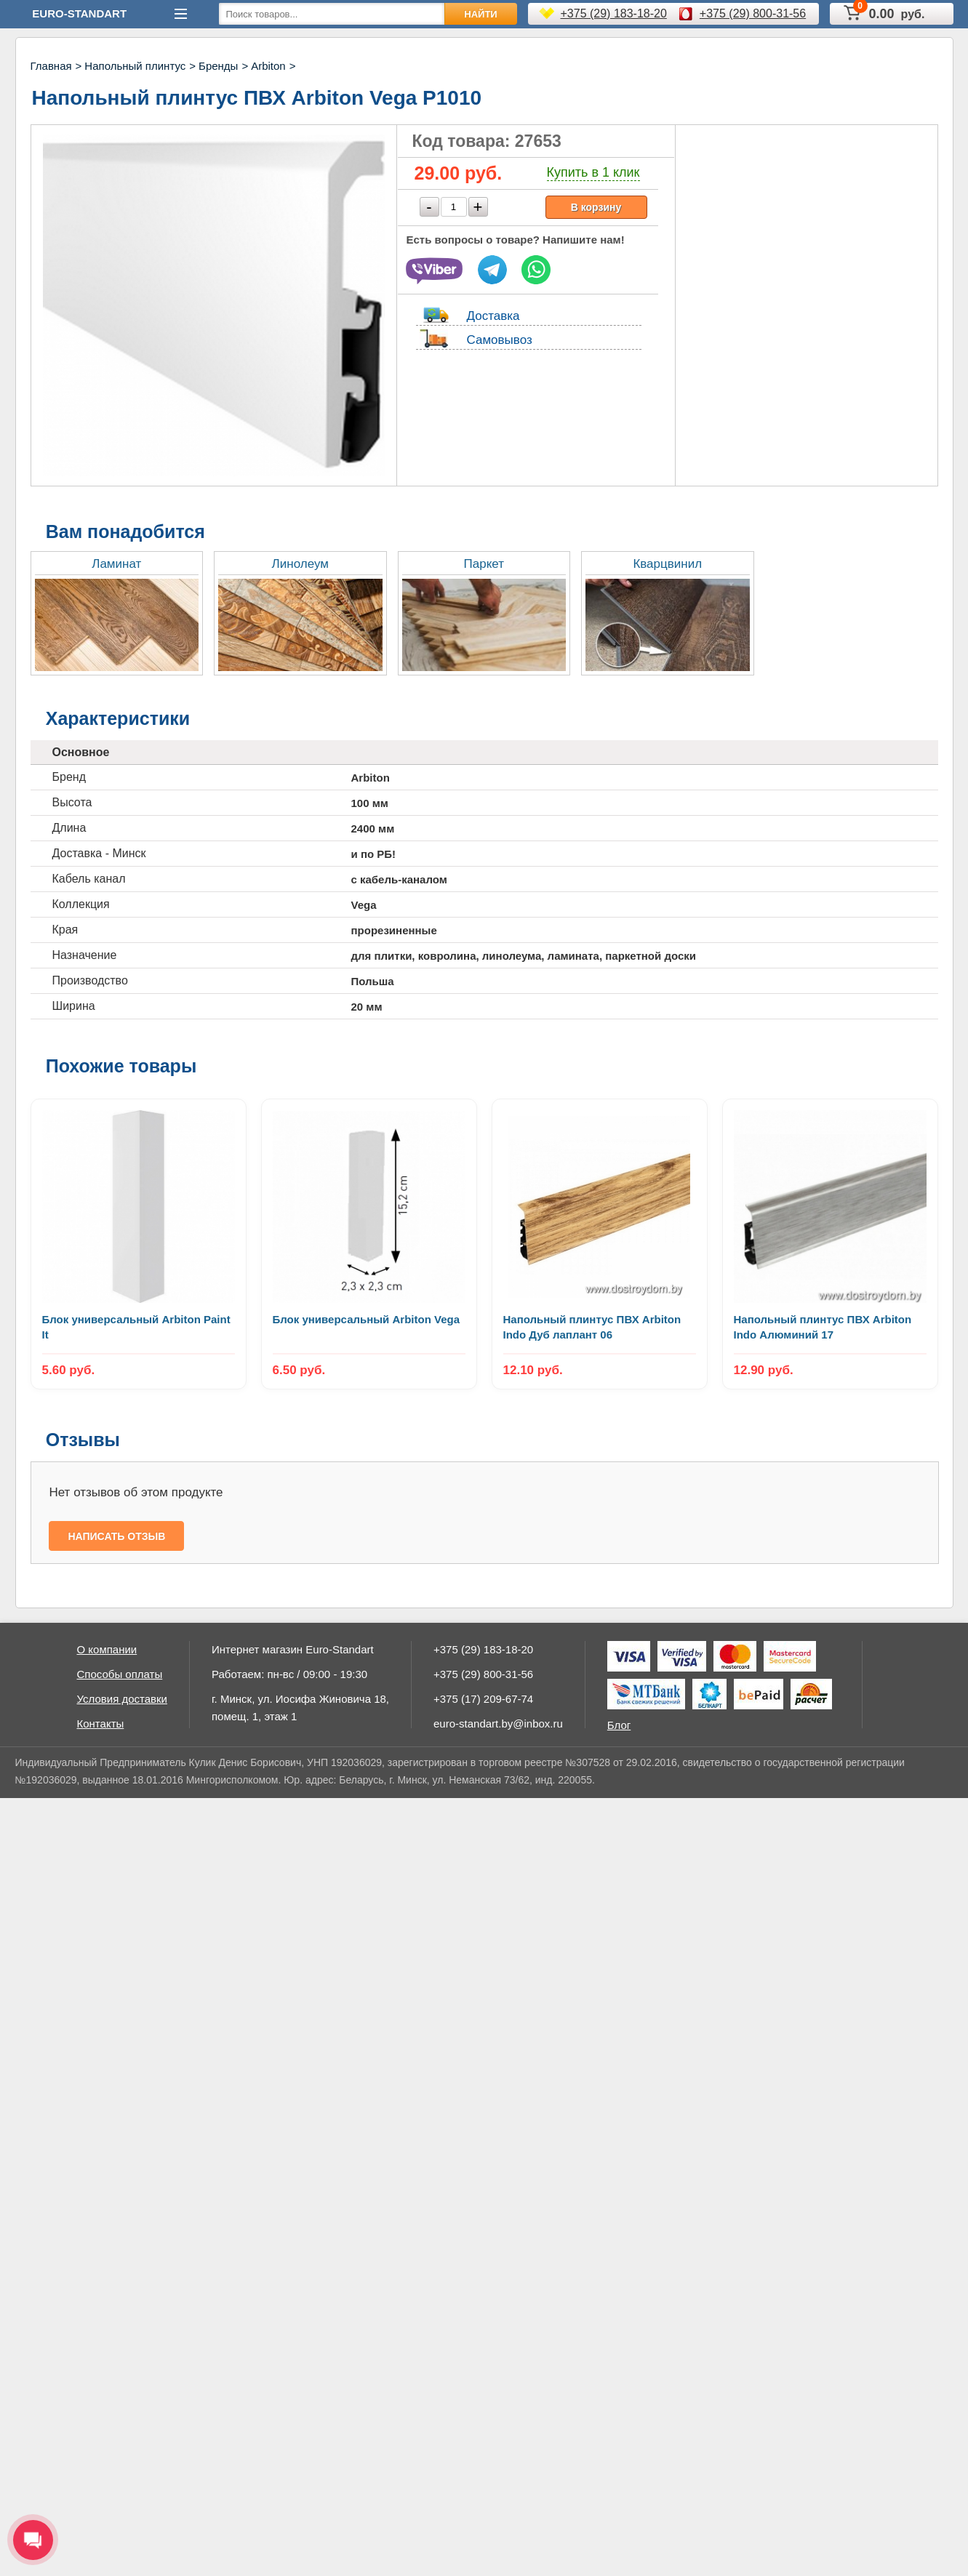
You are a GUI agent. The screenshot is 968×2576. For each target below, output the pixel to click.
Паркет (484, 564)
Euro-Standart (79, 13)
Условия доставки (122, 1699)
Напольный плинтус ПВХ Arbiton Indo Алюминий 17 (823, 1327)
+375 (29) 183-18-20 (614, 13)
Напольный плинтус (134, 66)
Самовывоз (499, 340)
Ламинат (116, 564)
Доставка (493, 316)
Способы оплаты (120, 1674)
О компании (107, 1649)
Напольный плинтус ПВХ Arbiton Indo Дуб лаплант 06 (592, 1327)
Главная (51, 66)
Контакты (100, 1723)
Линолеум (300, 564)
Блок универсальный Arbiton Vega (366, 1319)
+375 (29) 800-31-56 (753, 13)
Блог (619, 1725)
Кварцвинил (667, 564)
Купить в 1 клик (593, 172)
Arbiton (268, 66)
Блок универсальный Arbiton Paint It (136, 1327)
